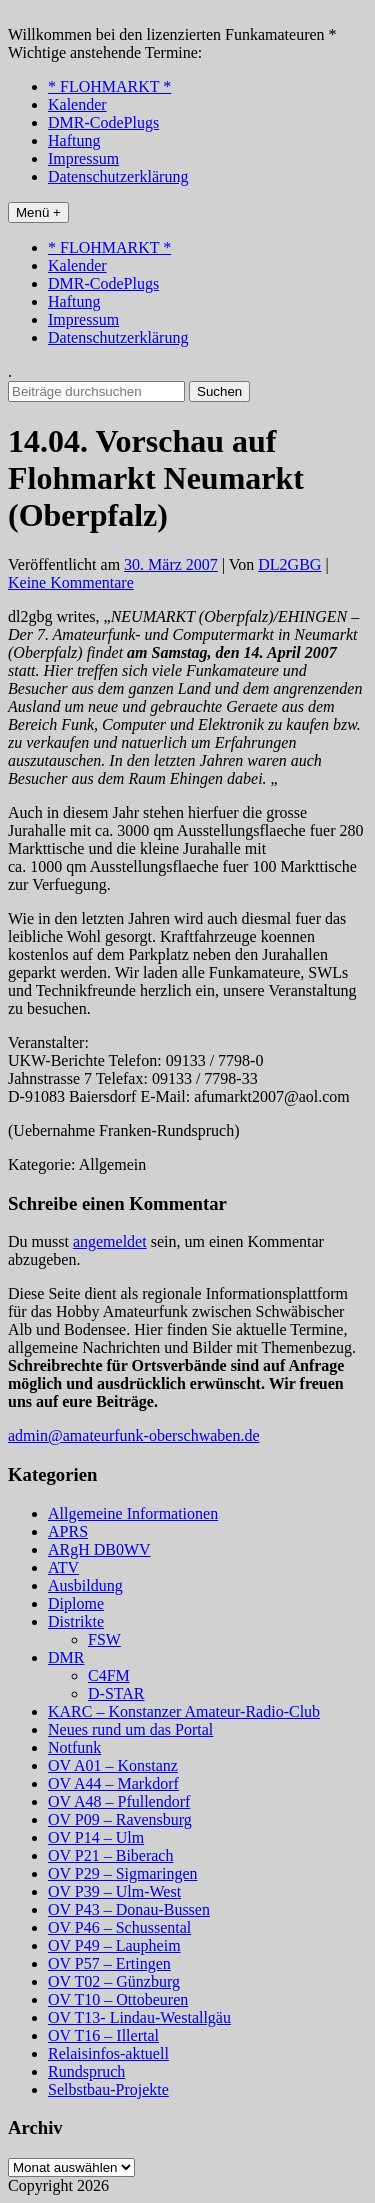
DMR (66, 1657)
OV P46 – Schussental (119, 1927)
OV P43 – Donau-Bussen (129, 1909)
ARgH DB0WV (99, 1549)
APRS (68, 1531)
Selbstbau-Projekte (108, 2089)
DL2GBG (289, 564)
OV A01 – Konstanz (113, 1765)
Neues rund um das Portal (130, 1729)
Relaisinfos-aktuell (108, 2053)
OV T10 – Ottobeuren (118, 1999)
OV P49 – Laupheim (114, 1945)
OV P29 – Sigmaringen (122, 1873)
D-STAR (116, 1693)
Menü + (38, 212)
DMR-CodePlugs (103, 122)
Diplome (76, 1603)
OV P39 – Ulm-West (114, 1891)
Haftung (74, 140)
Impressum (83, 158)
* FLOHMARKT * (109, 86)
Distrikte (76, 1621)
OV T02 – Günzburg (114, 1981)
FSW (104, 1639)
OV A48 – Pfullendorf (119, 1801)
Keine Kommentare (71, 582)
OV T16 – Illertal (103, 2035)
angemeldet (110, 1241)
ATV (63, 1567)
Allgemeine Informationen (133, 1513)
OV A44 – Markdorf (113, 1783)
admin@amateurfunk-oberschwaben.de (134, 1435)
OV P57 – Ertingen (109, 1963)
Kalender (77, 104)
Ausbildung (85, 1585)
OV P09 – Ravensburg (120, 1819)
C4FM (109, 1675)
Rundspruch (86, 2071)
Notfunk (74, 1747)
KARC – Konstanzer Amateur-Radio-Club (184, 1711)
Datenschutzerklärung (118, 176)
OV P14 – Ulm (96, 1837)
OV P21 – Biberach (110, 1855)
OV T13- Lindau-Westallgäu (139, 2017)
